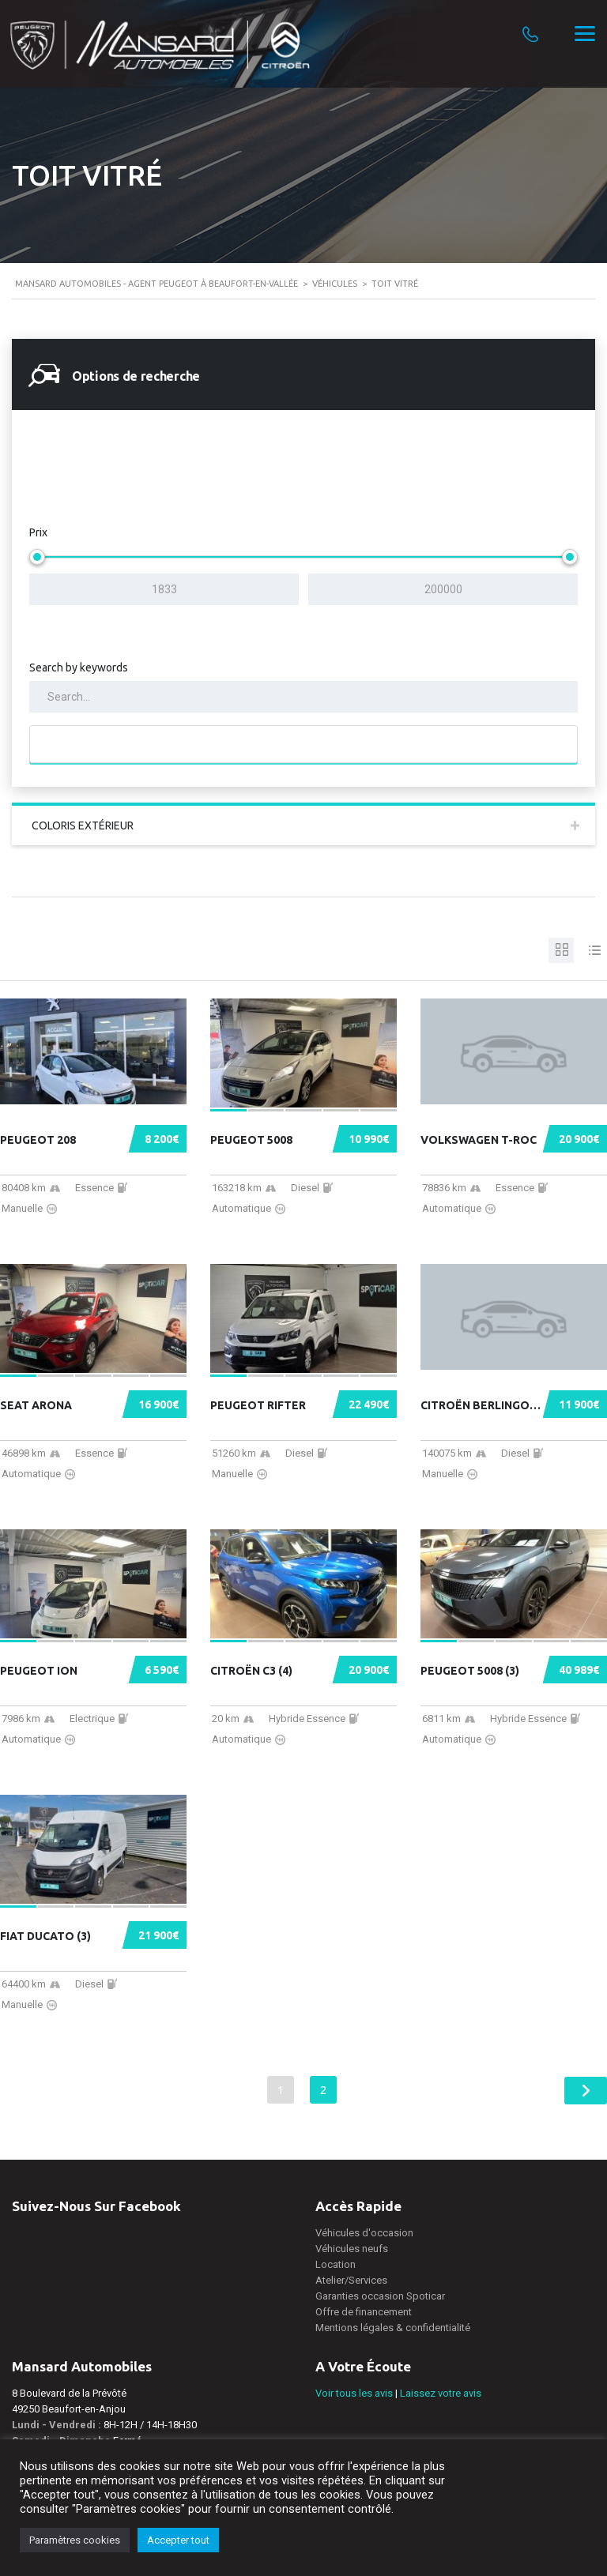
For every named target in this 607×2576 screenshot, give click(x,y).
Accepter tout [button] (178, 2540)
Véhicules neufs (351, 2248)
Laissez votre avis (440, 2393)
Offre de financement (363, 2312)
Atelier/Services (351, 2280)
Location (335, 2264)
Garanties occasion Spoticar (380, 2296)
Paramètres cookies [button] (74, 2540)
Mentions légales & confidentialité (392, 2327)
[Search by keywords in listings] (303, 697)
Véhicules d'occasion (364, 2233)
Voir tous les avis (354, 2393)
